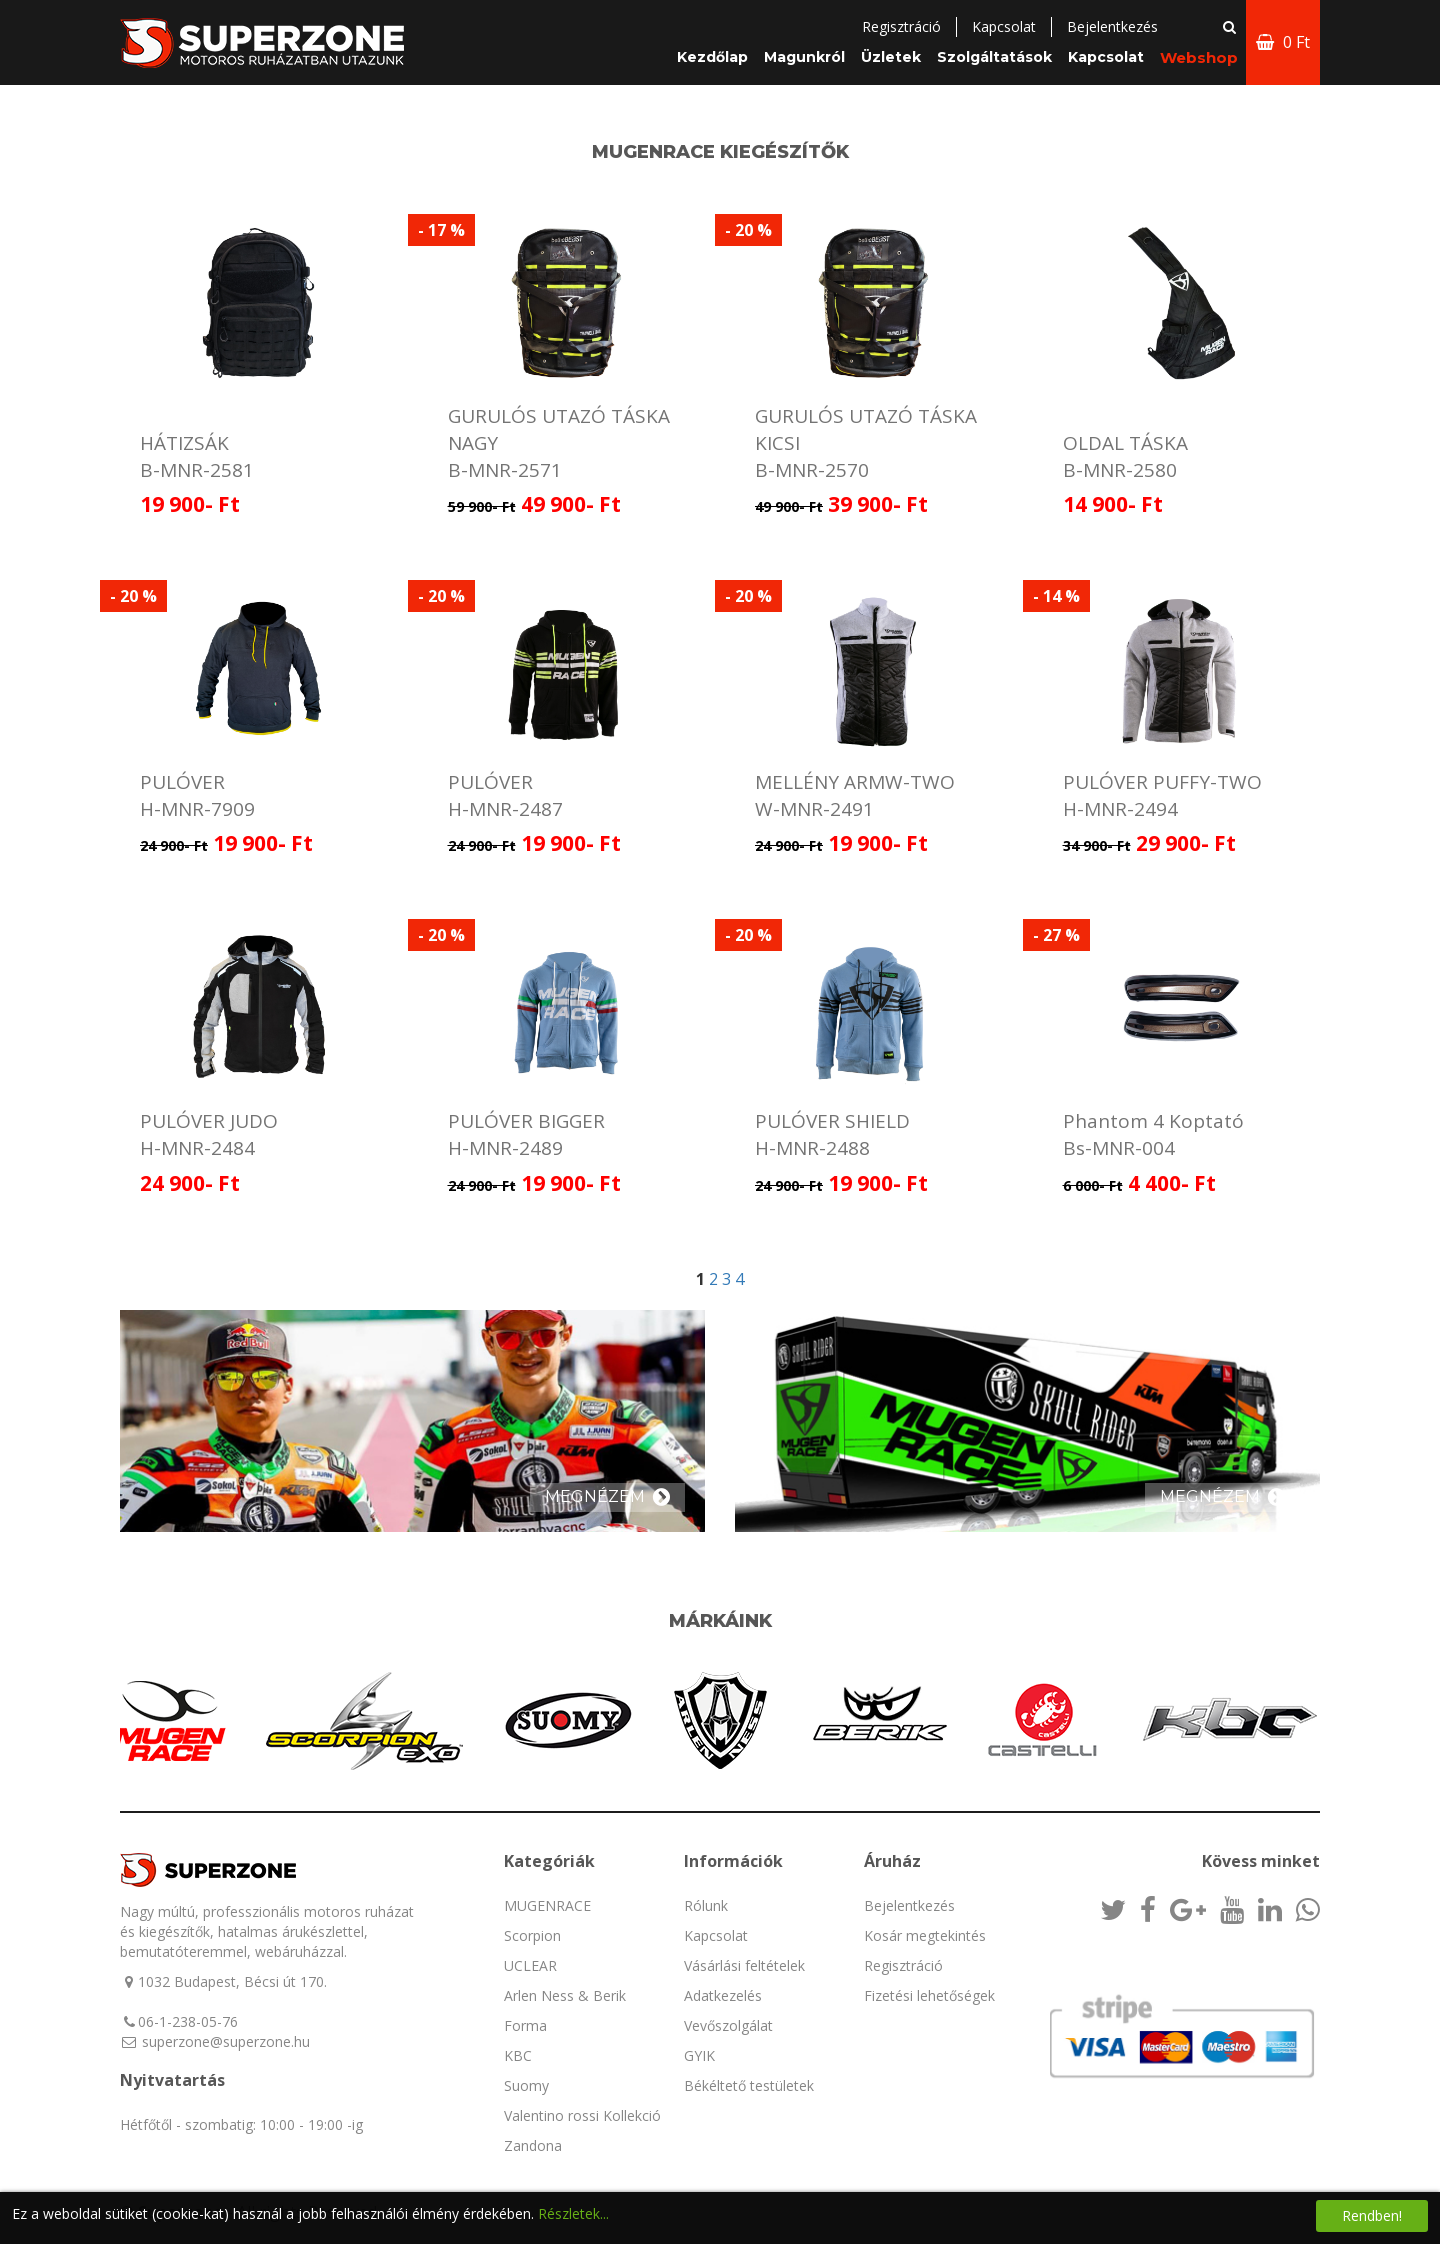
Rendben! (1372, 2215)
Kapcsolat (1004, 26)
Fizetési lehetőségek (929, 1995)
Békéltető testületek (749, 2085)
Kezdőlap (712, 57)
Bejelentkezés (909, 1905)
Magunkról (804, 57)
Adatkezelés (723, 1995)
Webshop (1199, 57)
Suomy (526, 2085)
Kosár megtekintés (925, 1935)
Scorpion (532, 1935)
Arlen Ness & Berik (565, 1995)
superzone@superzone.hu (226, 2041)
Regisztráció (901, 26)
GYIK (699, 2055)
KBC (518, 2055)
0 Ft (1283, 42)
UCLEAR (530, 1965)
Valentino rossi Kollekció (582, 2115)
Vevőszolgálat (728, 2025)
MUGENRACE (547, 1905)
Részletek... (573, 2213)
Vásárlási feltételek (744, 1965)
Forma (525, 2025)
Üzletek (891, 57)
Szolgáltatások (994, 57)
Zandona (533, 2145)
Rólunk (706, 1905)
